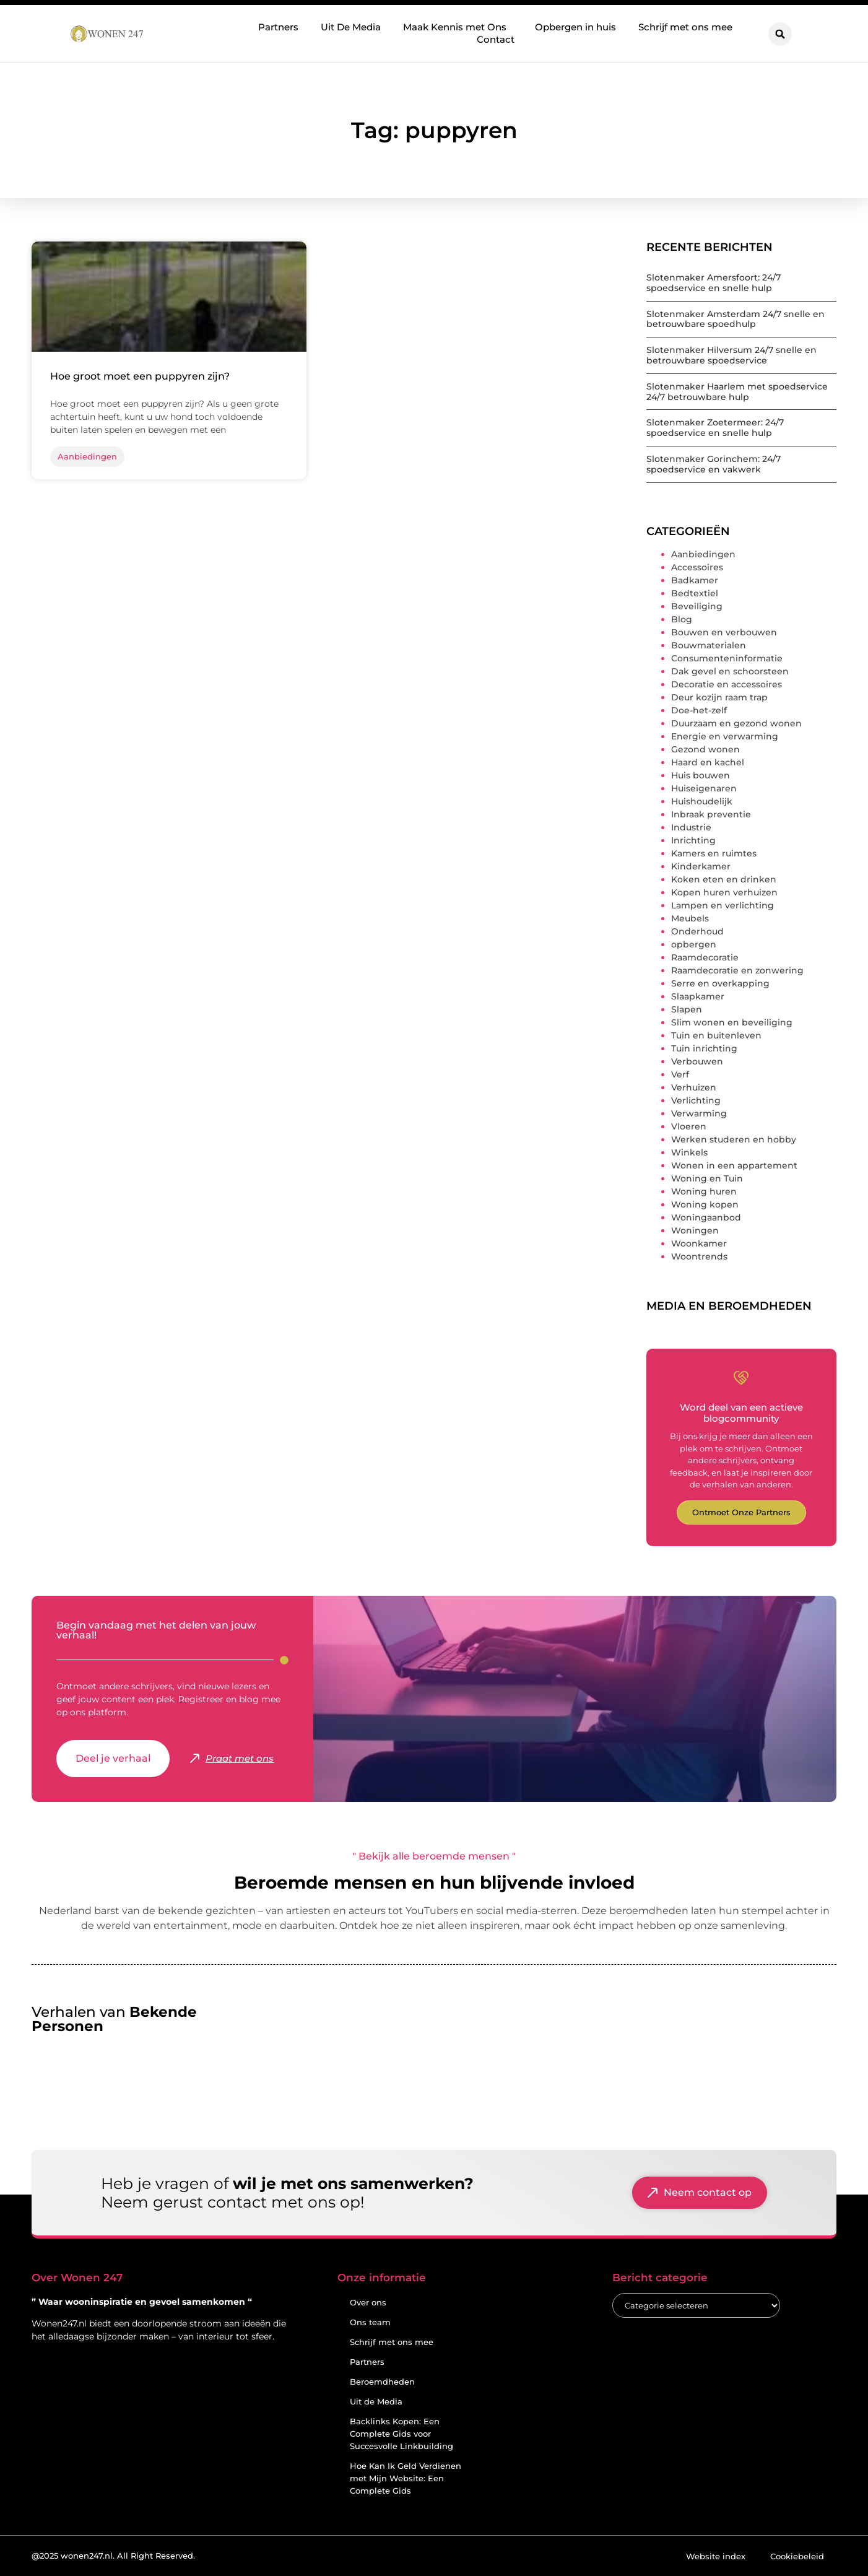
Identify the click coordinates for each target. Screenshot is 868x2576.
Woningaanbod (706, 1217)
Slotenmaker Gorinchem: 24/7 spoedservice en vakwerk (713, 464)
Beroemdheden (382, 2382)
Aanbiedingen (703, 554)
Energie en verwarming (724, 736)
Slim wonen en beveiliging (731, 1022)
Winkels (689, 1152)
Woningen (695, 1230)
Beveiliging (697, 606)
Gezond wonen (705, 749)
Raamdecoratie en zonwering (737, 970)
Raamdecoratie (705, 957)
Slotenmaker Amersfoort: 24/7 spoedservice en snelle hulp (713, 283)
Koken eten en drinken (723, 879)
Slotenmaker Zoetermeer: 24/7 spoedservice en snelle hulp (715, 427)
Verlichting (696, 1100)
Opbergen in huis (575, 27)
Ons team (370, 2322)
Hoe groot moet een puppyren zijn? (140, 376)
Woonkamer (699, 1243)
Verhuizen (693, 1087)
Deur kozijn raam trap (719, 697)
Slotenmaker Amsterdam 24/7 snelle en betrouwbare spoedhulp (735, 319)
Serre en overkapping (720, 983)
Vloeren (688, 1126)
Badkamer (694, 580)
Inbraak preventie (711, 814)
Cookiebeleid (797, 2556)
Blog (681, 619)
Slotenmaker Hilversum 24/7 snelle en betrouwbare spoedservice (731, 355)
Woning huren (704, 1191)
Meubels (690, 918)
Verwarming (699, 1113)
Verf (680, 1074)
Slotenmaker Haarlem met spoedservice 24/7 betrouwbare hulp (737, 391)
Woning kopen (705, 1204)
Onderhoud (697, 931)
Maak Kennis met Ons (458, 27)
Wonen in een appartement (734, 1165)
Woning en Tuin (707, 1178)
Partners (278, 27)
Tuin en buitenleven (716, 1035)
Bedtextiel (694, 593)
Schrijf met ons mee (685, 27)
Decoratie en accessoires (726, 684)
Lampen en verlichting (722, 905)
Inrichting (693, 840)
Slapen (686, 1009)
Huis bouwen (700, 775)
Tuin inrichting (704, 1048)
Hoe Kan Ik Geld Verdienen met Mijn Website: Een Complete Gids (405, 2478)
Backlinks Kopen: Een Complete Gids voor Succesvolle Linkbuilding (401, 2433)
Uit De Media (351, 27)
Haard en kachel (707, 762)
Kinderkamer (701, 866)
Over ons (368, 2302)
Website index (715, 2556)
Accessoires (697, 567)
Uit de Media (376, 2401)
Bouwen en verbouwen (724, 632)
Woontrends (699, 1256)
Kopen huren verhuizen (724, 892)
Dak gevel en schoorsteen (730, 671)
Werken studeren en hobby (733, 1139)
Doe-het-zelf (699, 710)
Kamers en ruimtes (714, 853)
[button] (780, 34)
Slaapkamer (697, 996)
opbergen (693, 944)
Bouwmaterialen (708, 645)
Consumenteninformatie (727, 658)
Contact (495, 39)
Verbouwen (697, 1061)
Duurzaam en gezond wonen (736, 723)
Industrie (691, 827)
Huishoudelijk (701, 801)
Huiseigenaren (704, 788)
